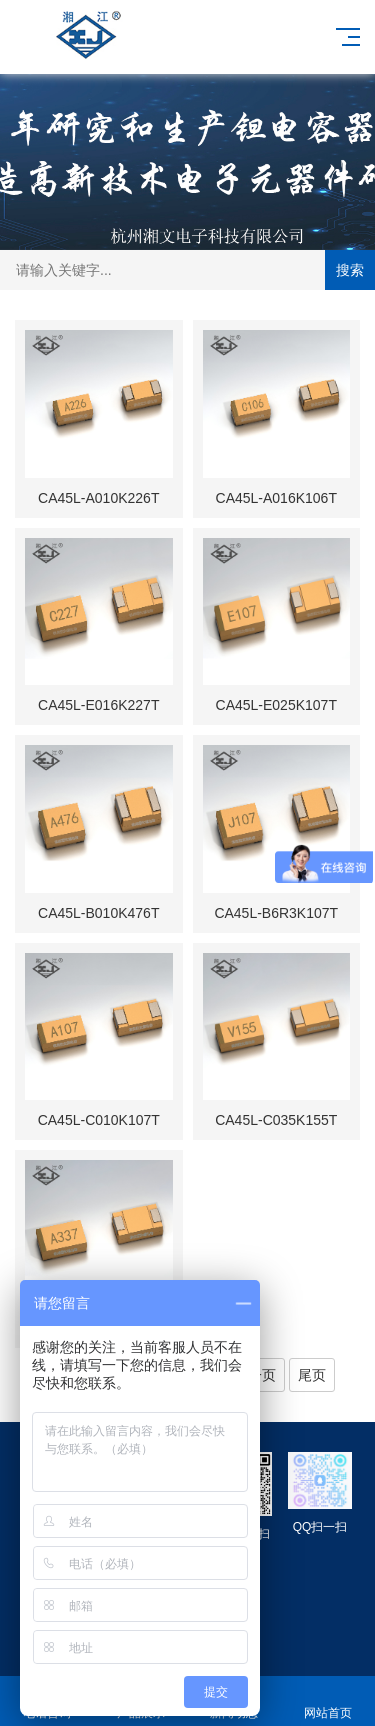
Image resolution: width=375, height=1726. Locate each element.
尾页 (312, 1375)
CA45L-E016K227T (98, 705)
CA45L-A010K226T (98, 498)
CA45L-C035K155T (276, 1120)
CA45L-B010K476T (98, 913)
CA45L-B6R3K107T (276, 913)
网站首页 (328, 1701)
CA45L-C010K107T (99, 1120)
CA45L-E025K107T (276, 705)
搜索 (350, 270)
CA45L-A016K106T (276, 498)
